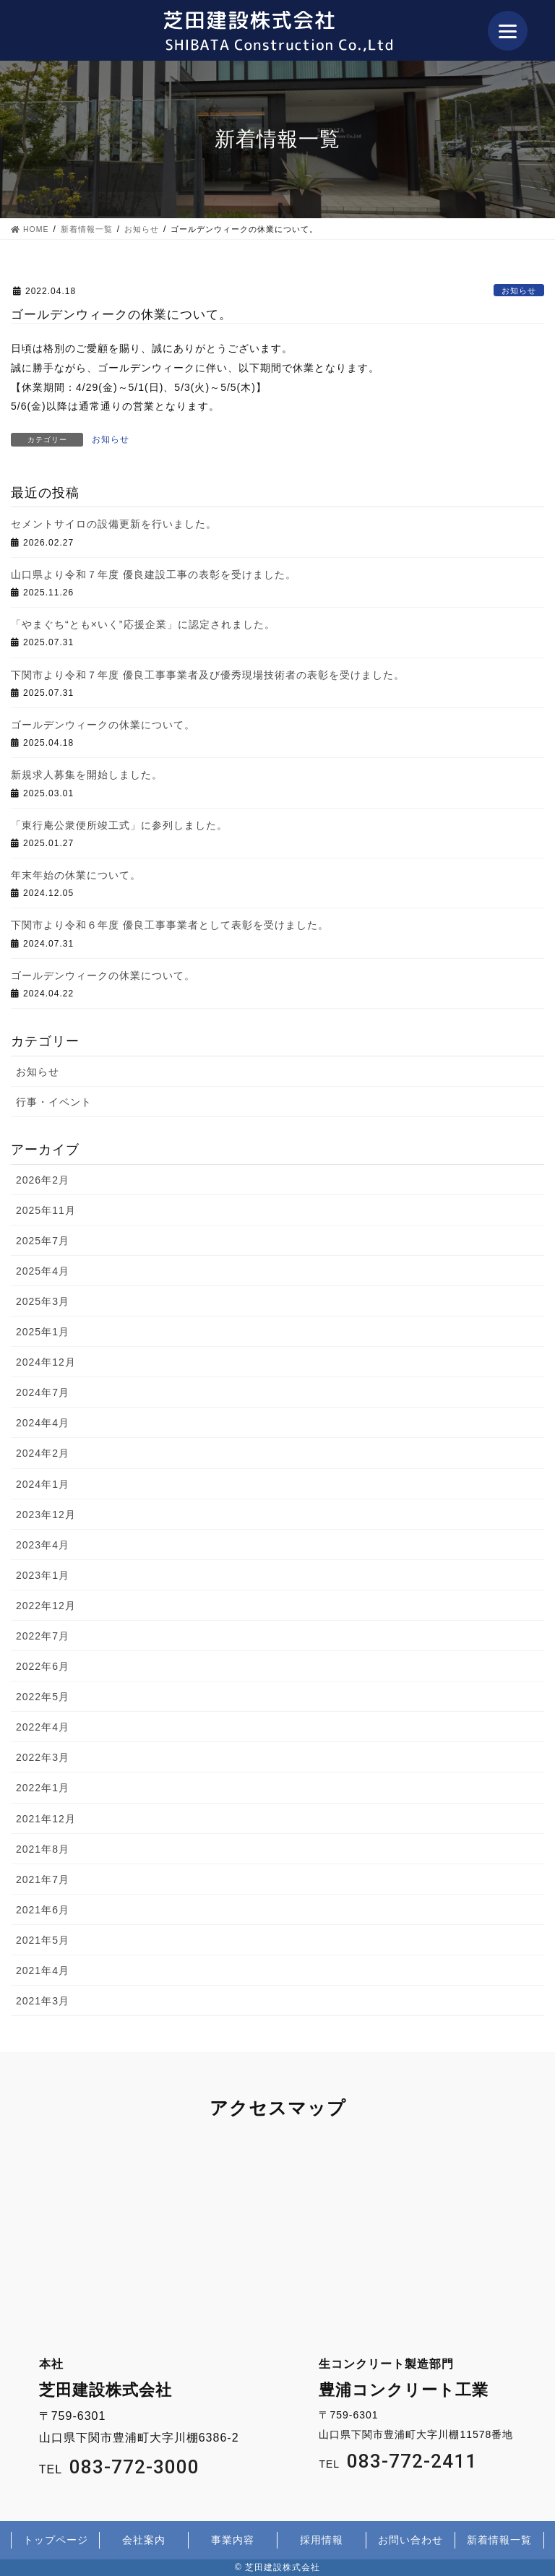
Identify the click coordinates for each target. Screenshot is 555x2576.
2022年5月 (42, 1696)
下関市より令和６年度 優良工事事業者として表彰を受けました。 (170, 925)
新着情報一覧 (499, 2540)
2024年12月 (46, 1362)
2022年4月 (42, 1727)
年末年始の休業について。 (76, 875)
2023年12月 (46, 1514)
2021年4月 (42, 1970)
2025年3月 (42, 1301)
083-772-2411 (412, 2461)
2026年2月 (42, 1180)
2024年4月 (42, 1423)
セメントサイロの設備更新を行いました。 (114, 524)
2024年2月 (42, 1453)
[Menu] (508, 31)
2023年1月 (42, 1575)
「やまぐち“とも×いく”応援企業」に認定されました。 (143, 624)
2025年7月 (42, 1240)
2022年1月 (42, 1787)
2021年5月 (42, 1940)
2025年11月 (46, 1210)
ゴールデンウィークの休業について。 (103, 725)
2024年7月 (42, 1392)
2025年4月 (42, 1271)
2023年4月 (42, 1545)
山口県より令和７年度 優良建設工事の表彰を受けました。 (153, 574)
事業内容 (232, 2540)
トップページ (55, 2540)
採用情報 (321, 2540)
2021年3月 (42, 2001)
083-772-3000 (134, 2467)
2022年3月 (42, 1757)
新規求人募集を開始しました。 (87, 774)
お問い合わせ (410, 2540)
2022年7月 (42, 1636)
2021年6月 (42, 1910)
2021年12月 (46, 1819)
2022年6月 (42, 1666)
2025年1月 (42, 1331)
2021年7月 (42, 1879)
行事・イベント (54, 1102)
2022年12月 (46, 1605)
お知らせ (519, 290)
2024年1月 (42, 1484)
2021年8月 (42, 1849)
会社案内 (143, 2540)
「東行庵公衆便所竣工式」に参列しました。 (119, 825)
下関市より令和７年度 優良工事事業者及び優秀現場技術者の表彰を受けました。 (208, 675)
